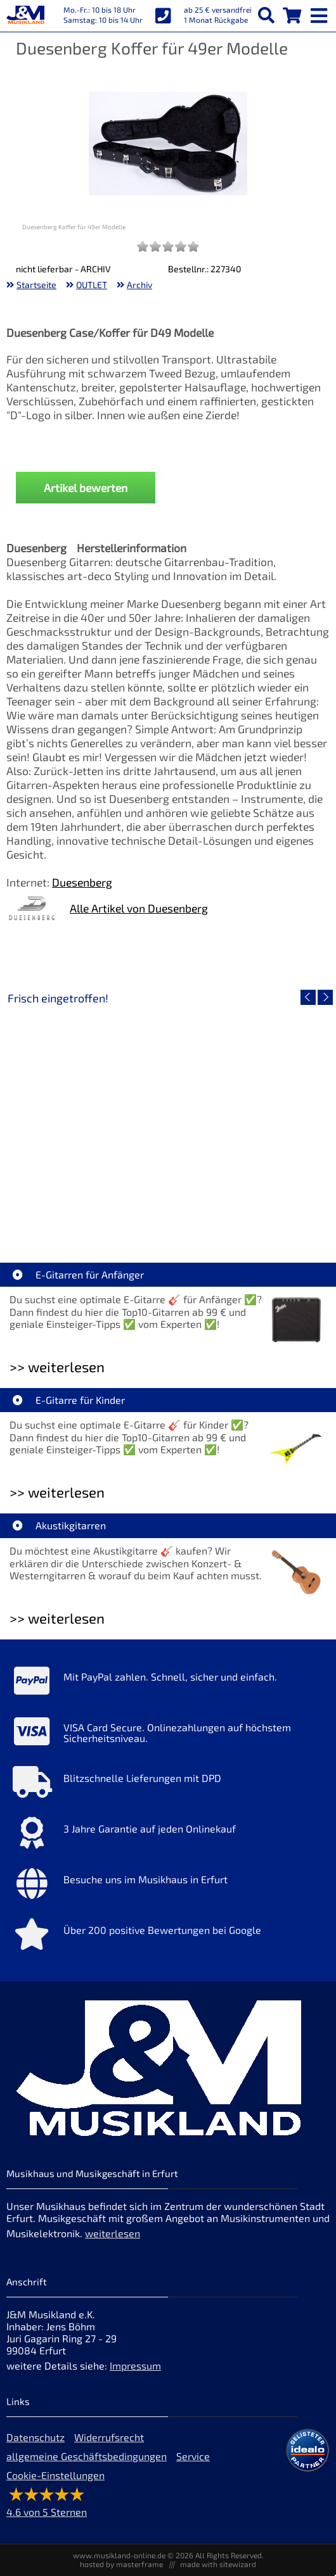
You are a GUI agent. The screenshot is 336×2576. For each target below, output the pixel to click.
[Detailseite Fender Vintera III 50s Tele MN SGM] (249, 1118)
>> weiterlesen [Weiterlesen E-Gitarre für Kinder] (57, 1492)
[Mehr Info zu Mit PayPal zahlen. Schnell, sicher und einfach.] (168, 1684)
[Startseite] (25, 16)
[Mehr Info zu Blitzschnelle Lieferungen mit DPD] (168, 1785)
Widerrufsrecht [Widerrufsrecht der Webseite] (109, 2437)
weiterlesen (112, 2233)
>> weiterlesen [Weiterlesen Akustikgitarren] (57, 1618)
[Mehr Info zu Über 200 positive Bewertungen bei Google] (168, 1937)
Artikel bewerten (85, 488)
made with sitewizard (218, 2564)
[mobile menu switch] (320, 12)
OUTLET (91, 284)
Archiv (139, 284)
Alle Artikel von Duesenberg (139, 908)
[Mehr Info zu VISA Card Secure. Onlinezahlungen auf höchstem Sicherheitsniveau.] (168, 1734)
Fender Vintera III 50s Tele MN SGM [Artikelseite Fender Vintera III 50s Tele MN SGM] (249, 1209)
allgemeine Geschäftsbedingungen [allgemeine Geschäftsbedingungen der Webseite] (86, 2456)
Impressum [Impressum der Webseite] (135, 2365)
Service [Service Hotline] (193, 2456)
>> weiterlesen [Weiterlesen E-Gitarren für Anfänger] (57, 1366)
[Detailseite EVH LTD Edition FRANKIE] (87, 1118)
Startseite (36, 284)
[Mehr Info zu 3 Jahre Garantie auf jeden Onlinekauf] (168, 1836)
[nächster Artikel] (325, 997)
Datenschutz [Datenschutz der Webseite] (35, 2437)
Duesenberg (82, 882)
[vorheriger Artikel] (308, 997)
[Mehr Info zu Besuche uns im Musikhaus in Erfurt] (168, 1886)
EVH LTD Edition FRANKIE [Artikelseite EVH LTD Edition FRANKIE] (87, 1209)
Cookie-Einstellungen (55, 2475)
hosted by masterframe (121, 2564)
